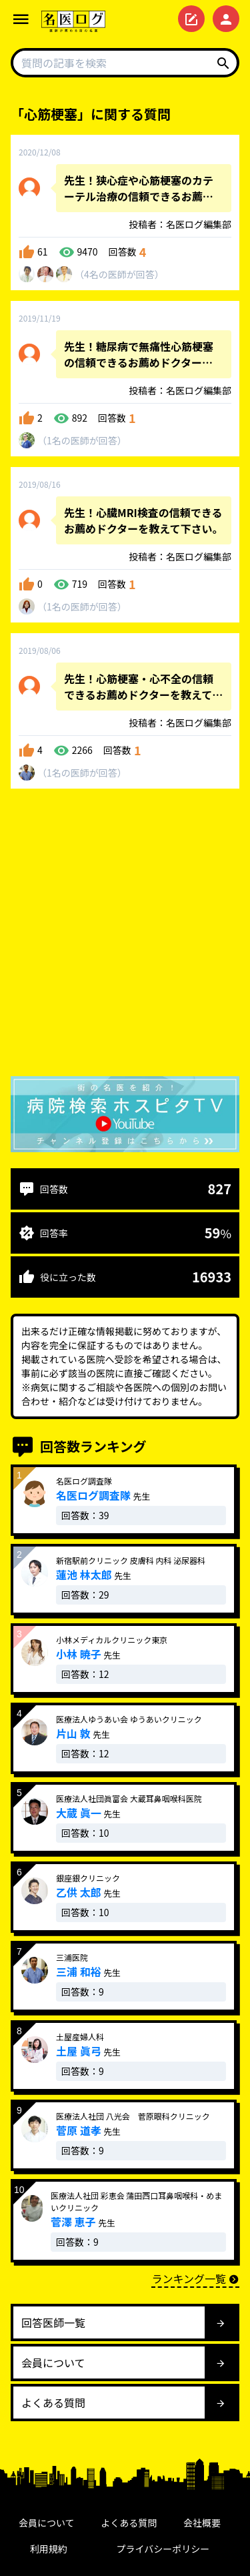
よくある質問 (129, 2522)
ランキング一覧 (195, 2278)
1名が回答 (82, 440)
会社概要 (202, 2522)
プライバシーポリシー (162, 2548)
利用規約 (48, 2548)
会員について (47, 2522)
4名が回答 (119, 274)
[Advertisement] (125, 935)
